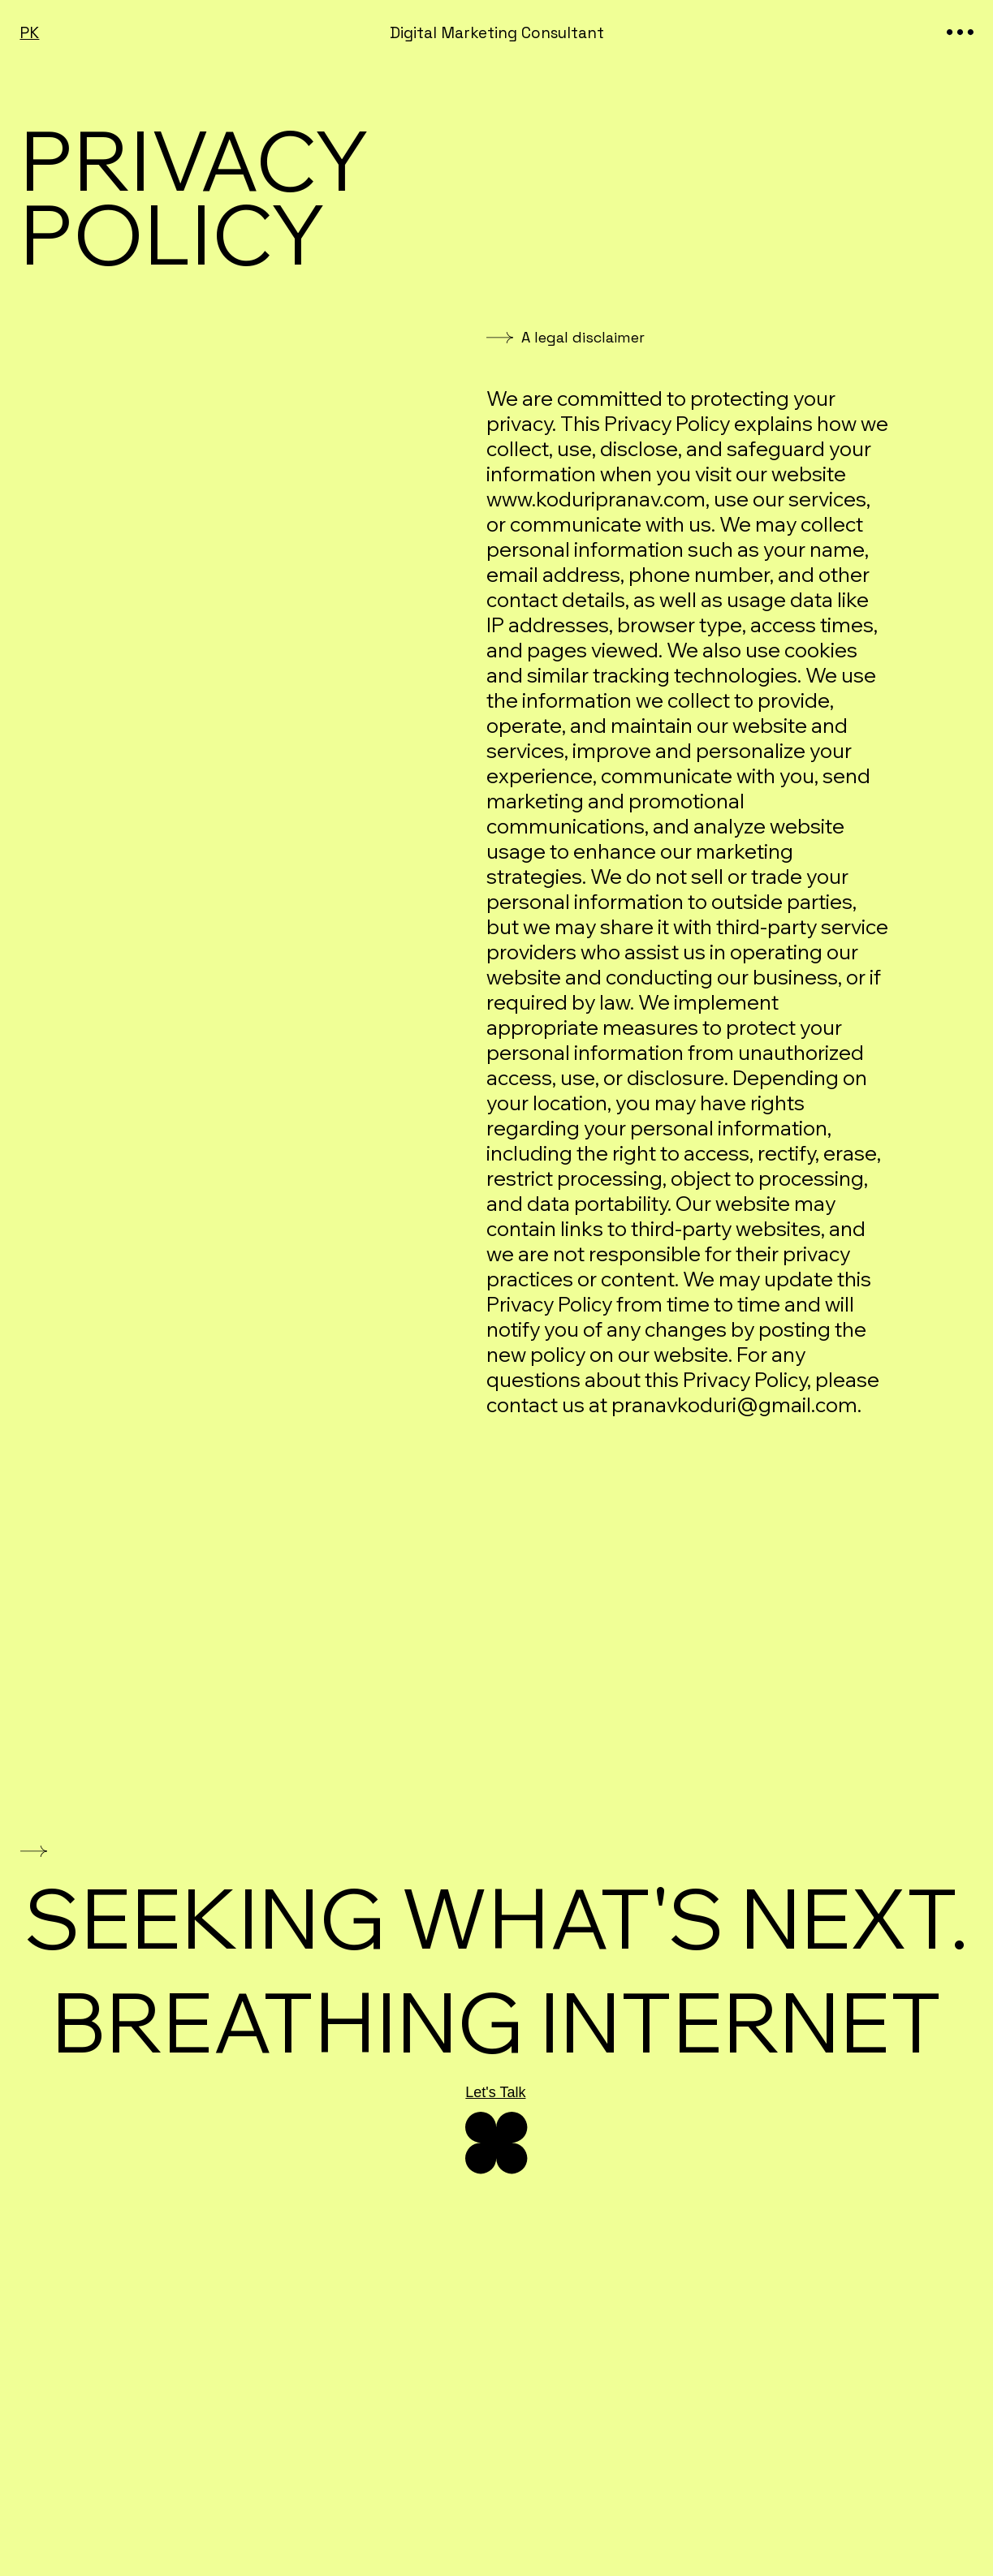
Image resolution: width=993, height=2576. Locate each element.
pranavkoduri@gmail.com (734, 1404)
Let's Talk (495, 2092)
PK (29, 33)
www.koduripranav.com (596, 498)
